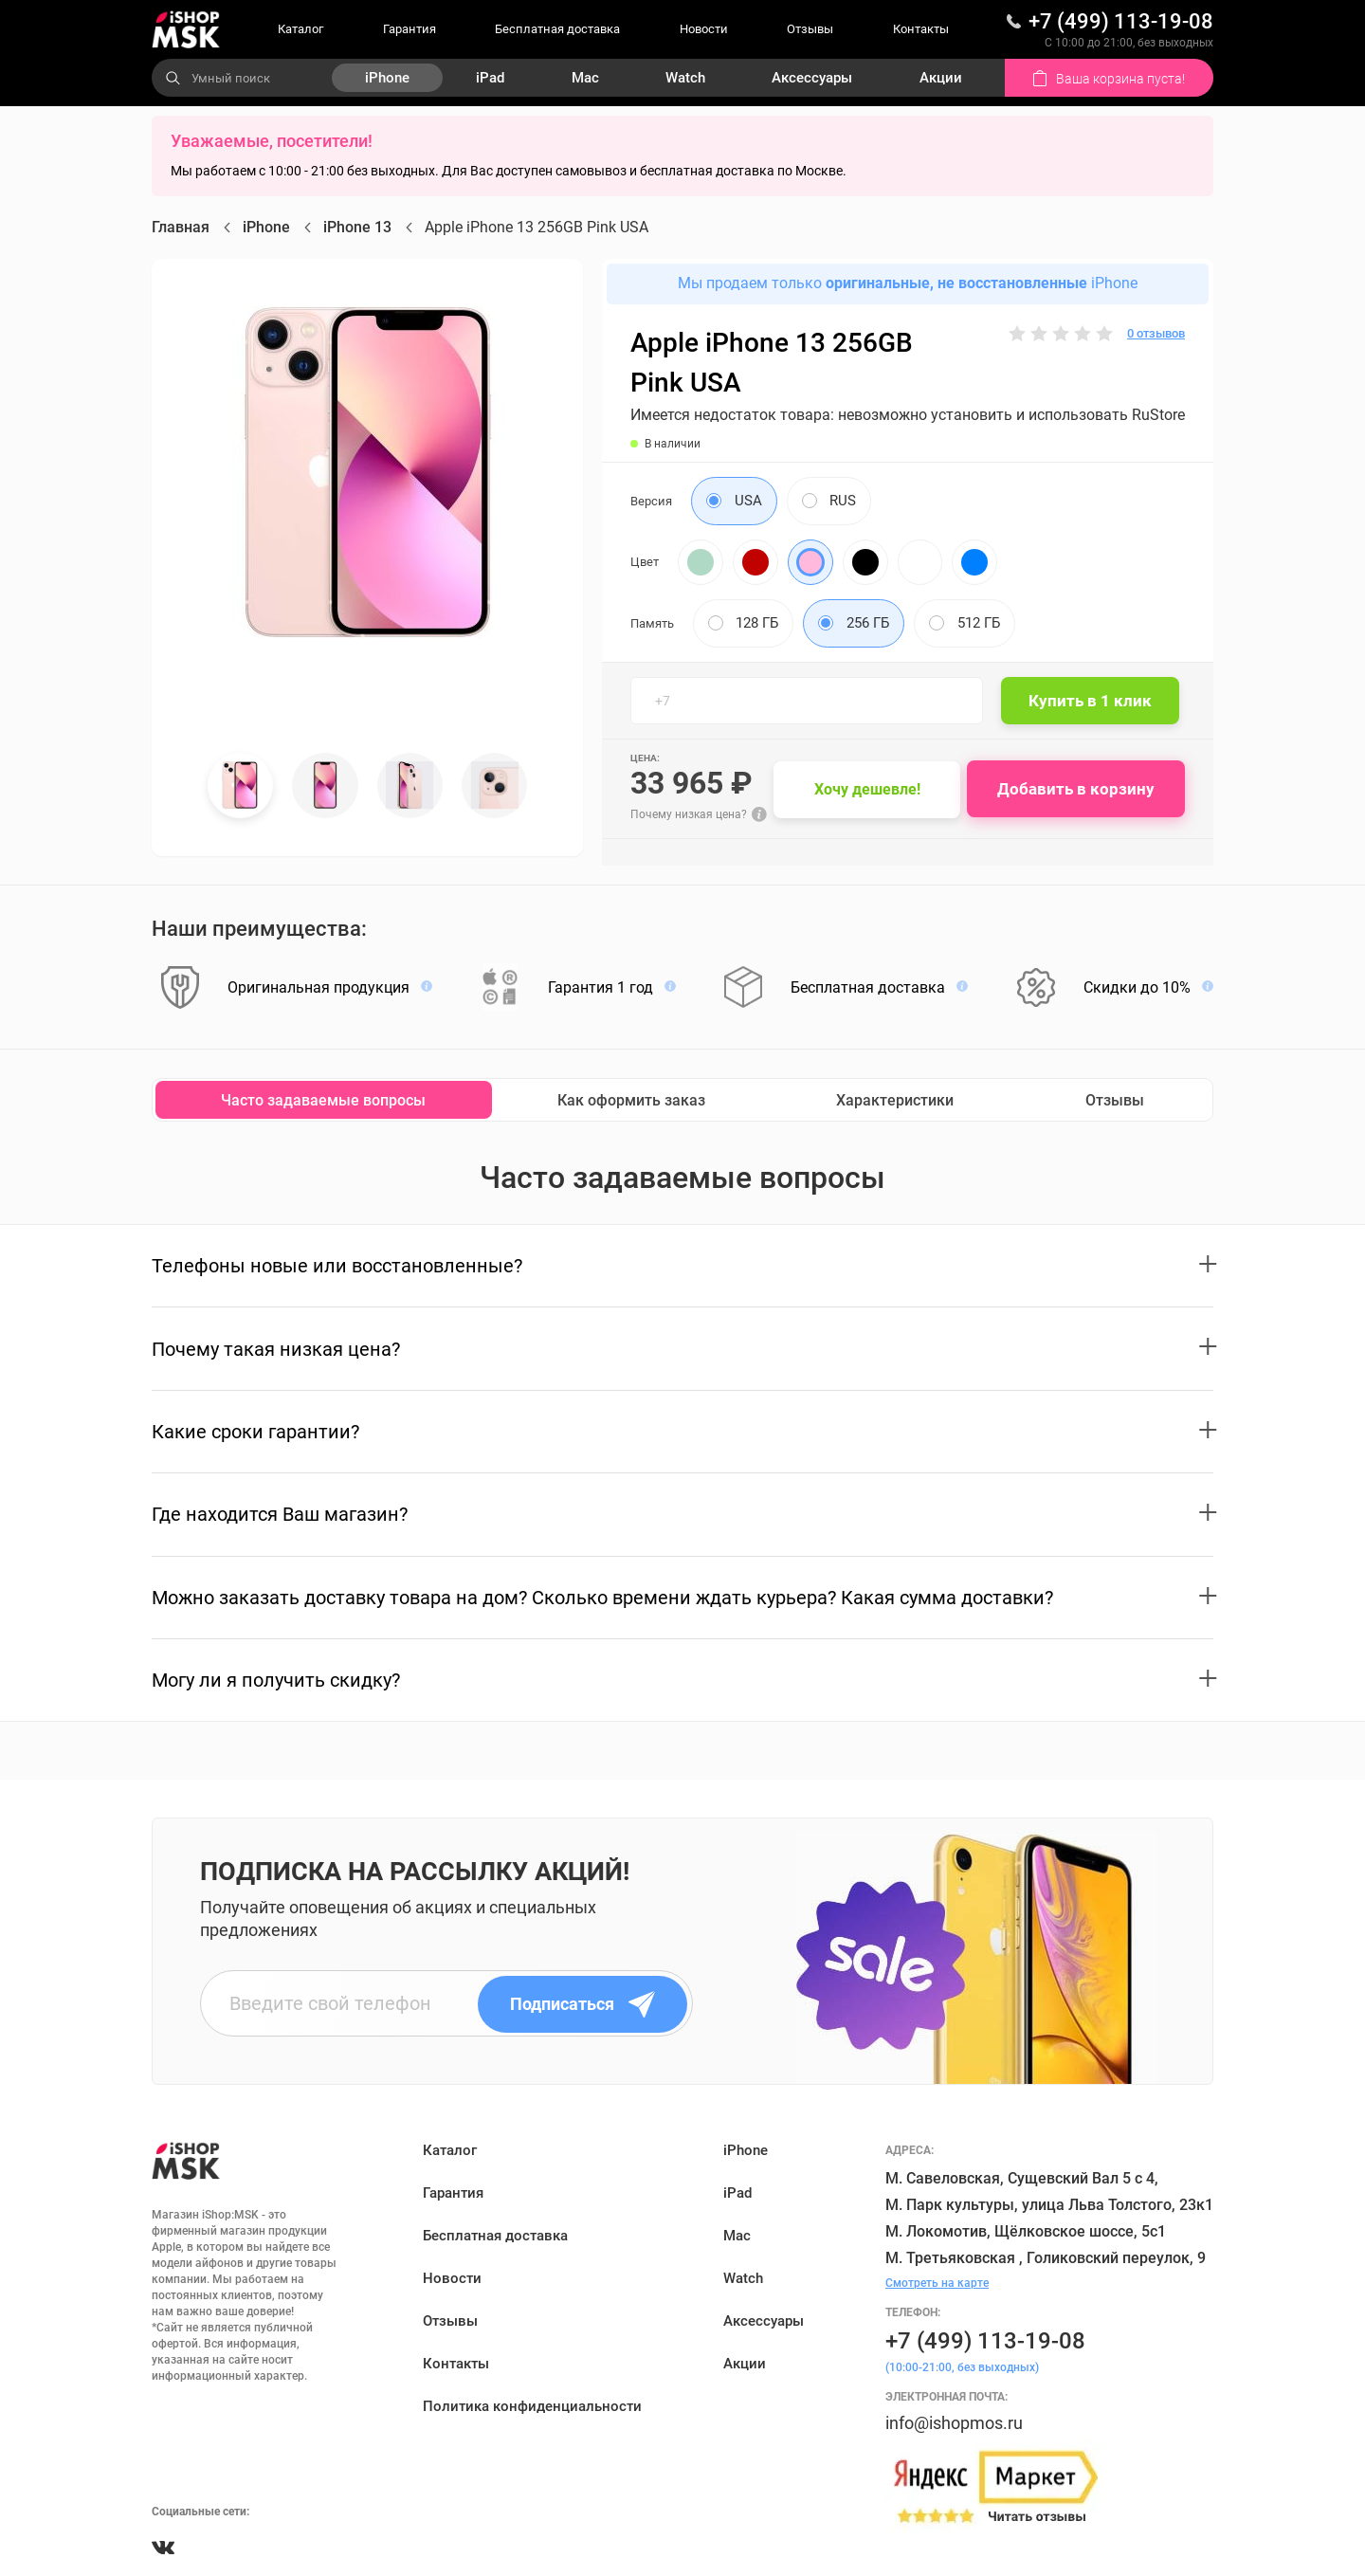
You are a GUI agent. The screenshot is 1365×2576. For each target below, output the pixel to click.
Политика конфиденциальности (532, 2406)
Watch (685, 77)
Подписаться (585, 2003)
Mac (585, 77)
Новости (704, 29)
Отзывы (810, 29)
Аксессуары (812, 77)
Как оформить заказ (631, 1099)
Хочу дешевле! (870, 788)
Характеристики (895, 1099)
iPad (490, 77)
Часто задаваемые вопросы (323, 1099)
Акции (940, 77)
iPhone (387, 77)
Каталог (300, 29)
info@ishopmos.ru (954, 2423)
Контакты (921, 29)
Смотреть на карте (937, 2283)
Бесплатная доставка (557, 29)
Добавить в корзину (1079, 788)
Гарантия (409, 29)
